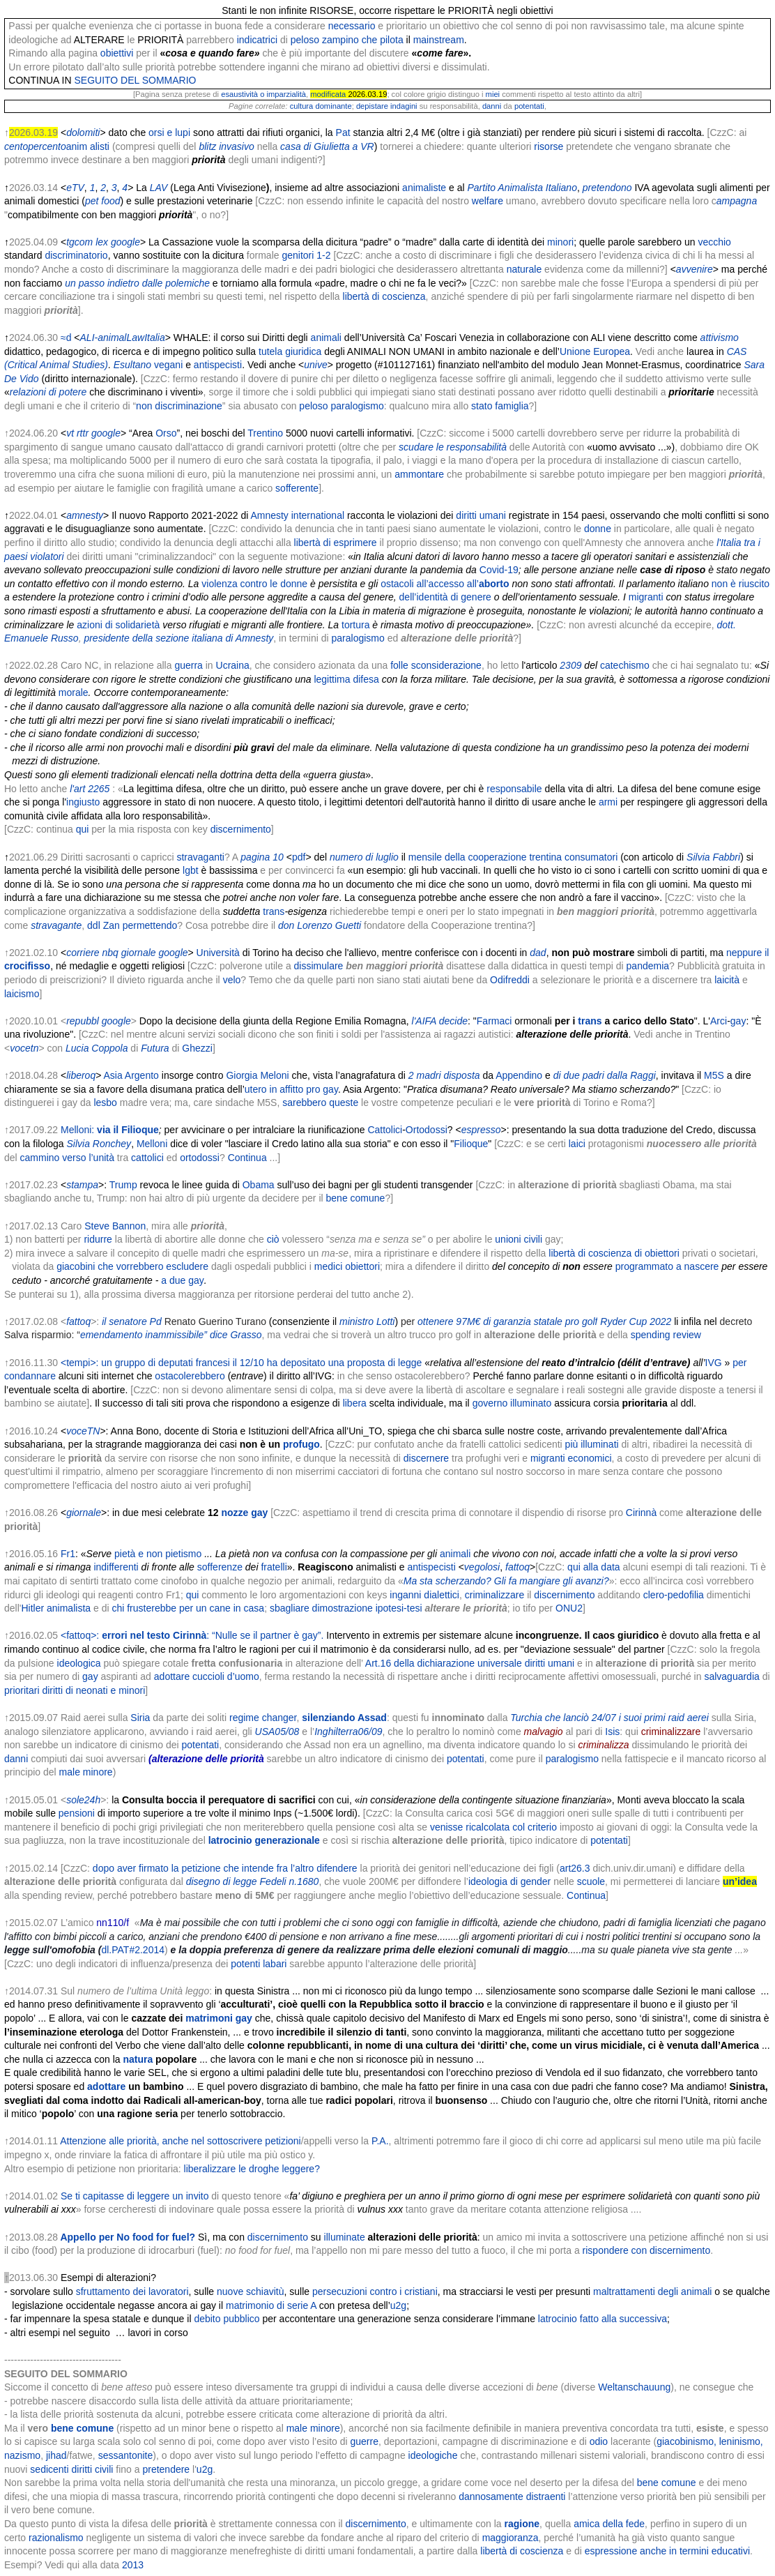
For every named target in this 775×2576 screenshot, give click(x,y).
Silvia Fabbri (713, 857)
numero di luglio (364, 857)
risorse (548, 146)
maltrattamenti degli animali (652, 2291)
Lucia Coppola (97, 1048)
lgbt (191, 870)
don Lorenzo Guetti (319, 925)
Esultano (132, 364)
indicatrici (257, 39)
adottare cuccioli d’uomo (206, 1676)
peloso (305, 39)
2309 (570, 665)
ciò (273, 1239)
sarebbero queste (320, 1102)
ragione (522, 2523)
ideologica (79, 1663)
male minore (86, 1772)
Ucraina (233, 665)
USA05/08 (277, 1731)
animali (326, 337)
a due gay (182, 1280)
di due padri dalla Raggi (604, 1075)
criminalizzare (495, 1594)
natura (138, 2059)
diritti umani (481, 515)
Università (218, 952)
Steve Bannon (115, 1226)
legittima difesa (346, 679)
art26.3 (575, 1868)
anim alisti (87, 146)
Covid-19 (499, 569)
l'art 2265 (89, 788)
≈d (66, 337)
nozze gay (244, 1512)
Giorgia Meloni (257, 1075)
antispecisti (218, 364)
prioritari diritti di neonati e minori (74, 1690)
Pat (343, 132)
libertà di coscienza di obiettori (614, 1253)
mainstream (438, 39)
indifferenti (115, 1567)
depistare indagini (386, 106)
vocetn (24, 1048)
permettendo (150, 925)
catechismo (625, 665)
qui (82, 829)
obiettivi (116, 53)
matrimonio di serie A (271, 2305)
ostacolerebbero (189, 1375)
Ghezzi (197, 1048)
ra (164, 1048)
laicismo (22, 993)
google (106, 433)
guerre (364, 2441)
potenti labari (258, 1963)
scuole (591, 1881)
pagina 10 (262, 857)
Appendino (519, 1075)
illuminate (344, 2237)
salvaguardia (731, 1676)
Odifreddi (510, 979)
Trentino (265, 433)
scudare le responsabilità (453, 447)
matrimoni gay (218, 2018)
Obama (259, 1184)
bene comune (355, 1198)
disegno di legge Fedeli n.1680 (252, 1881)
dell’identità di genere (445, 597)
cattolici (147, 1157)
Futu (150, 1048)
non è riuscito (740, 583)
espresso (481, 1129)
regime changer (263, 1717)
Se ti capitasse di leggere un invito (134, 2196)
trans (273, 911)
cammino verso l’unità (67, 1157)
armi (608, 802)
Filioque (471, 1143)
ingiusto (83, 802)
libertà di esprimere (335, 542)
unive (315, 364)
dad (538, 952)
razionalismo (56, 2537)
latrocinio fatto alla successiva (602, 2318)
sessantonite (125, 2455)
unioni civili (518, 1239)
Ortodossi (426, 1129)
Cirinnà (641, 1512)
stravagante (56, 925)
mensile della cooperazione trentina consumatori (512, 857)
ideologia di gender (509, 1881)
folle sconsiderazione (436, 665)
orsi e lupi (169, 132)
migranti (646, 597)
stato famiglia (499, 405)
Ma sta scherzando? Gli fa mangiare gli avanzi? (506, 1580)
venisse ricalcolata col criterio (493, 1827)
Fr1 (68, 1553)
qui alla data (593, 1567)
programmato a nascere (667, 1266)
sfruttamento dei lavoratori (132, 2291)
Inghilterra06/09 (348, 1731)
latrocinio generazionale (264, 1840)
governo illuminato (512, 1403)
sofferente (297, 488)
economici (590, 1458)
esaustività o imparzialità (263, 94)
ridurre (98, 1239)
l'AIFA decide (440, 1020)
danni (491, 106)
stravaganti (200, 857)
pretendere (166, 2469)
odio (599, 2441)
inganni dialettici (424, 1594)
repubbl (82, 1020)
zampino (340, 39)
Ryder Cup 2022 (635, 1321)
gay (738, 1020)
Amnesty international (297, 515)
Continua (247, 1157)
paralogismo (357, 405)
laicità (726, 979)
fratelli (273, 1567)
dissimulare (319, 965)
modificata (328, 94)
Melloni (152, 1143)
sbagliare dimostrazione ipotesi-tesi (346, 1608)
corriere (82, 952)
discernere (426, 1458)
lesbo (104, 1102)
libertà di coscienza (521, 2550)
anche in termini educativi (695, 2550)
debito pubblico (226, 2318)
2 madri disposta (444, 1075)
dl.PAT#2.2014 (132, 1949)
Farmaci (494, 1020)
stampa (82, 1184)
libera (355, 1403)
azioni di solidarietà (118, 624)
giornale (138, 952)
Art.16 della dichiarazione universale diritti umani (469, 1663)
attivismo (719, 337)
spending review (666, 1334)
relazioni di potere (48, 391)
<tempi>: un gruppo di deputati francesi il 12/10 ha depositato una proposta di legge (241, 1362)
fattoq (78, 1321)
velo (232, 979)
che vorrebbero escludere (153, 1266)
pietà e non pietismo (157, 1553)
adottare (106, 2086)
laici (577, 1143)
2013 (133, 2564)
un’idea (740, 1881)
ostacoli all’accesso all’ (445, 583)
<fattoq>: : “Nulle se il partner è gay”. (192, 1635)
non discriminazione (179, 405)
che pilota (383, 39)
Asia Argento (130, 1075)
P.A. (380, 2140)
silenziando (328, 1717)
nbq (110, 952)
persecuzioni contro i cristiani (375, 2291)
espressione (611, 2550)
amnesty (84, 515)
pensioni (77, 1813)
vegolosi (482, 1567)
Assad (372, 1717)
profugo (301, 1444)
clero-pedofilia (673, 1594)
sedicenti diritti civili (71, 2469)
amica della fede (609, 2523)
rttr (83, 433)
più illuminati (592, 1444)
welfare (487, 200)
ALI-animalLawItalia (122, 337)
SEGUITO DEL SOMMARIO (135, 80)
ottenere (435, 1321)
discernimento (240, 829)
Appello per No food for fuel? (127, 2237)
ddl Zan (103, 925)
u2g (398, 2305)
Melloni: (110, 1129)
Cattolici (384, 1129)
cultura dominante (321, 106)
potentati (529, 106)
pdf (298, 857)
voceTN (83, 1431)
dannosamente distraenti (512, 2496)
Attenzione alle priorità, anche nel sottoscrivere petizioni (180, 2140)
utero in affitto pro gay (291, 1089)
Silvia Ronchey (99, 1143)
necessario (352, 25)
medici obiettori (347, 1266)
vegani (168, 364)
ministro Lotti (366, 1321)
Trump (123, 1184)
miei (493, 94)
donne (597, 528)
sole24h (83, 1799)
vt (70, 433)
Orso (165, 433)
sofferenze (220, 1567)
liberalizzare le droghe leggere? (252, 2168)
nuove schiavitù (250, 2291)
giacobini (75, 1266)
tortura (355, 624)
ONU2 (569, 1608)
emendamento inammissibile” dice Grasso (171, 1334)
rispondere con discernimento (647, 2250)
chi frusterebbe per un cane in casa (188, 1608)
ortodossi (200, 1157)
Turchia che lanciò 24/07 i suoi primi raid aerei (609, 1717)
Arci (718, 1020)
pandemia (648, 965)
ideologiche (433, 2455)
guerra (188, 665)
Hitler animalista (56, 1608)
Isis (612, 1731)
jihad (56, 2455)
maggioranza (510, 2537)
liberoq (80, 1075)
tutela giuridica (290, 351)
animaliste (424, 187)
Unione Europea (595, 351)
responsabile (514, 788)
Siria (140, 1717)
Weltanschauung (634, 2387)
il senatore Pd (132, 1321)
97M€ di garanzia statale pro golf (526, 1321)
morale (74, 692)
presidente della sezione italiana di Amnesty (178, 638)
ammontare (419, 474)
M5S (714, 1075)
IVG (713, 1362)
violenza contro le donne (254, 583)
